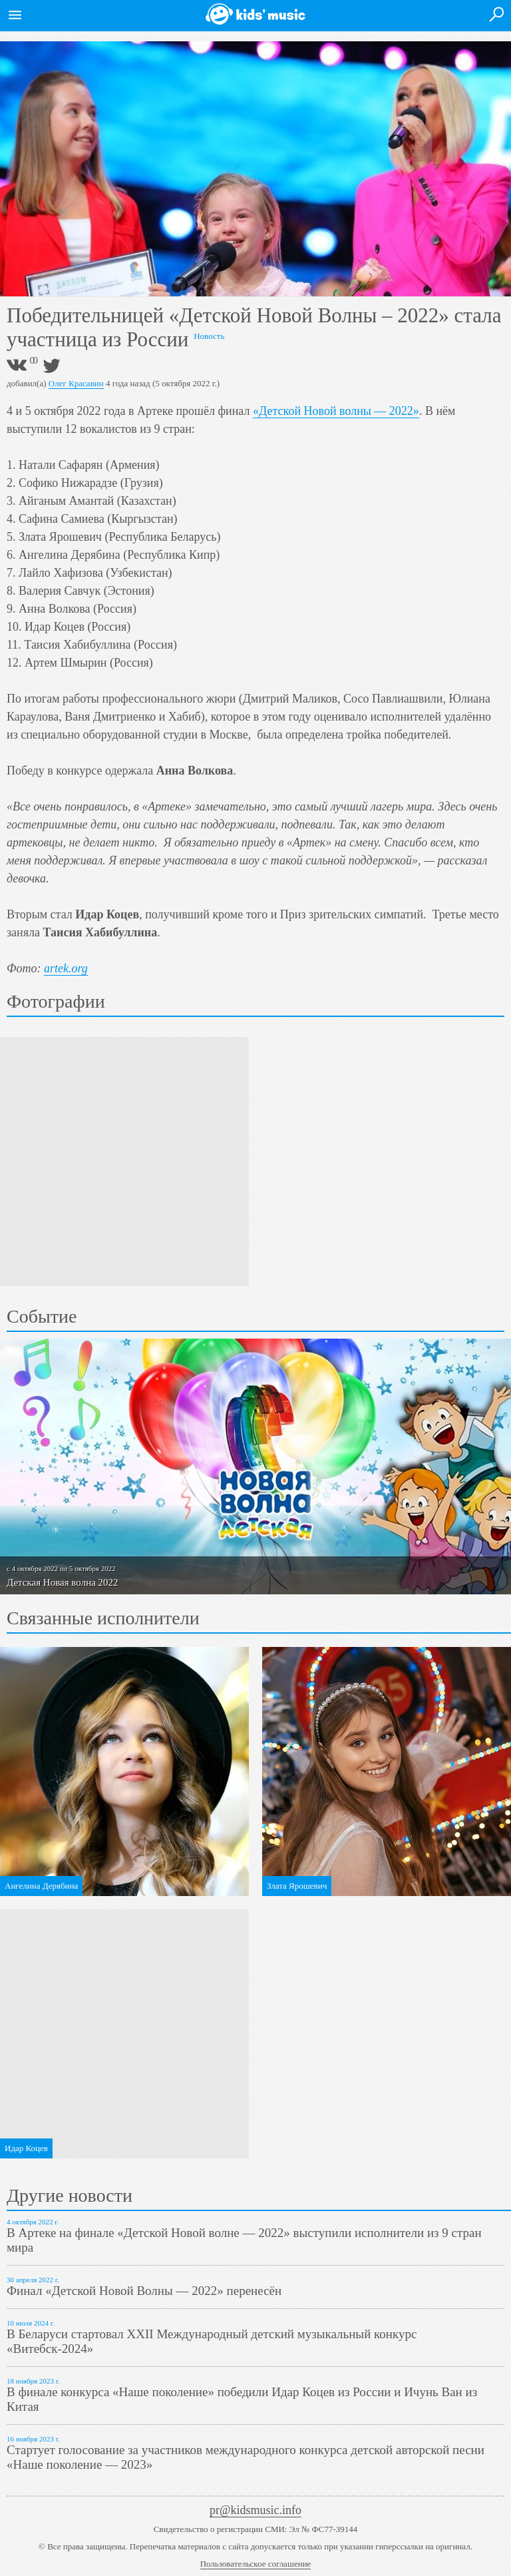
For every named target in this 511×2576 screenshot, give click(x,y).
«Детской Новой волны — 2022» (336, 411)
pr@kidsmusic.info (255, 2510)
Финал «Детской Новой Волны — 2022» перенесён (144, 2291)
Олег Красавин (76, 383)
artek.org (66, 968)
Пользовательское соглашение (255, 2564)
